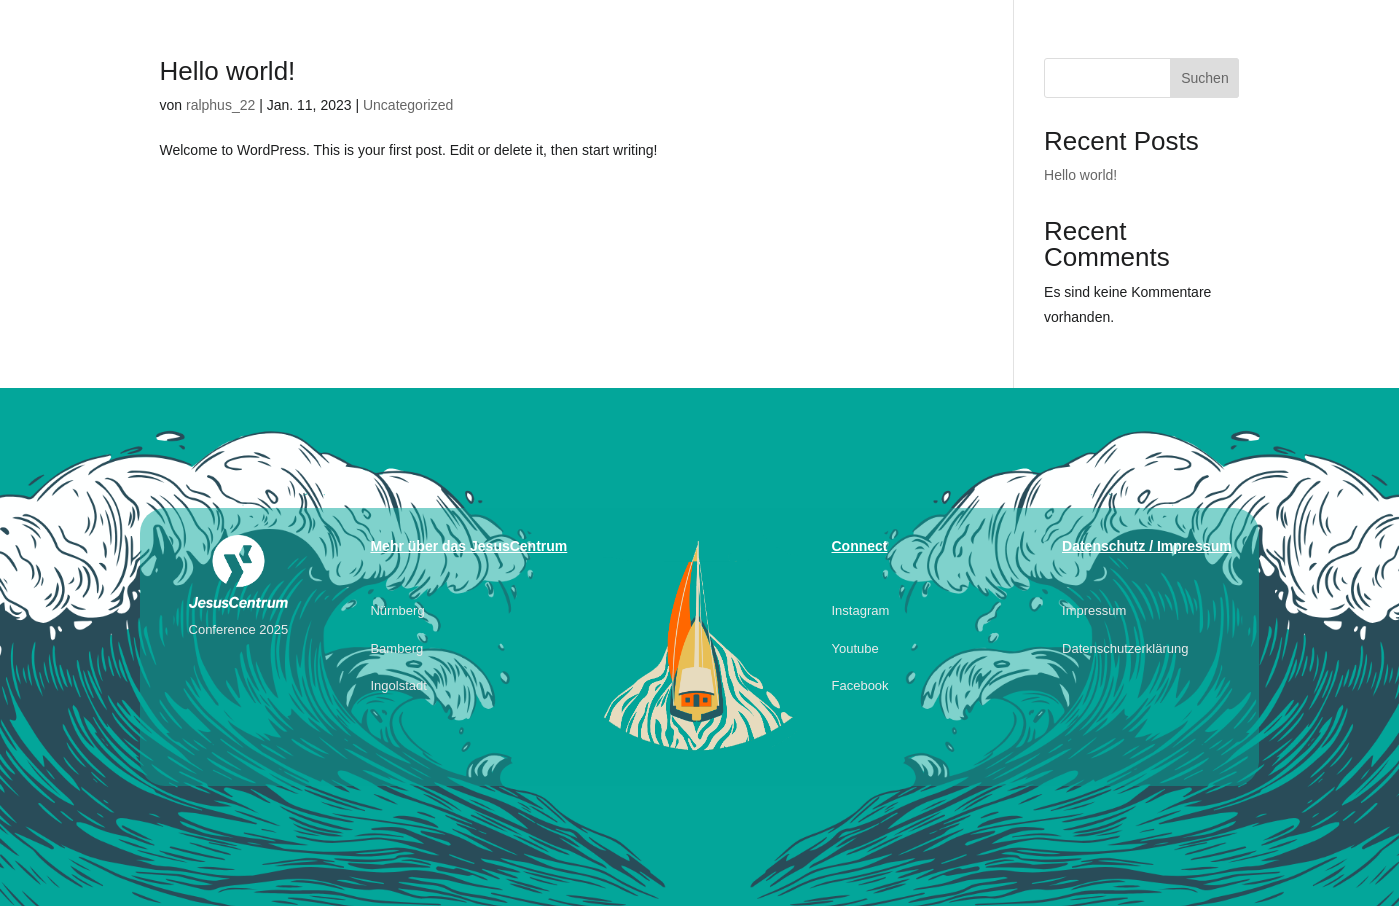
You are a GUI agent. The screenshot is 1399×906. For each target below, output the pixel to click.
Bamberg (396, 648)
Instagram (861, 610)
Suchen (1204, 78)
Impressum (1094, 610)
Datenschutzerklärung (1125, 648)
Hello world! (228, 71)
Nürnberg (397, 610)
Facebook (860, 685)
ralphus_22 (220, 105)
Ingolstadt (398, 685)
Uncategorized (408, 105)
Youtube (855, 648)
